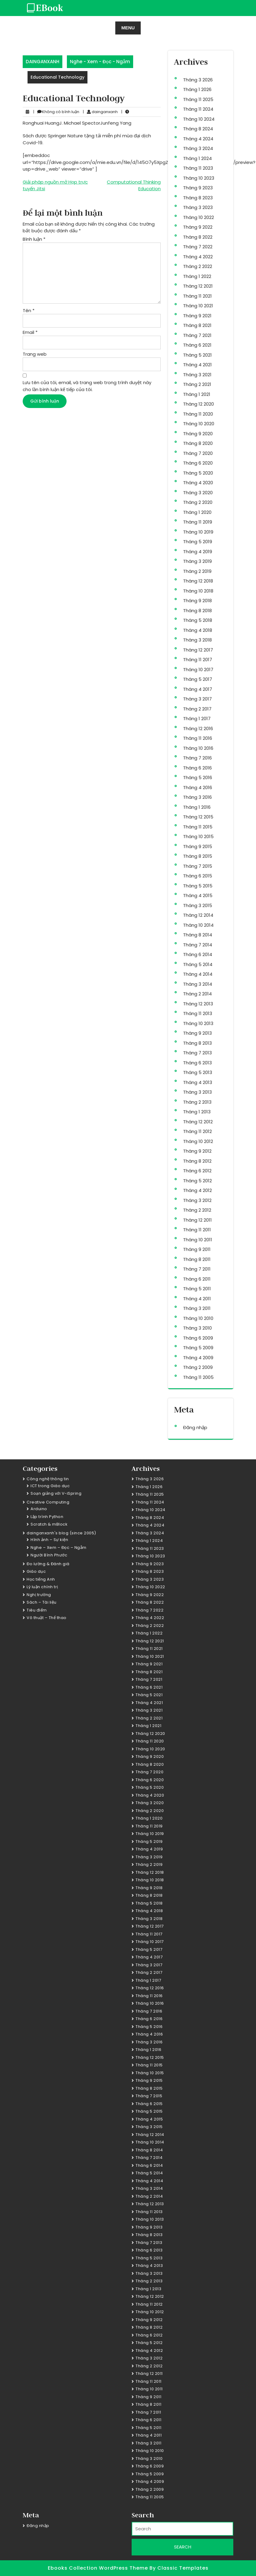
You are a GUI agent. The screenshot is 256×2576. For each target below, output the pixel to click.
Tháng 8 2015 (197, 856)
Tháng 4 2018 (197, 630)
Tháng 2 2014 (197, 994)
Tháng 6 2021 (197, 345)
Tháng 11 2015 (197, 827)
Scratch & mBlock (49, 1524)
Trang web (35, 354)
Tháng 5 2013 (197, 1072)
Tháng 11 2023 (198, 168)
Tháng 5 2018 (197, 620)
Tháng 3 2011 (197, 1308)
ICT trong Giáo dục (50, 1486)
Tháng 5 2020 (198, 473)
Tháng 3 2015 (197, 905)
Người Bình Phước (49, 1555)
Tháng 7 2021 (197, 335)
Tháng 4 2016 (197, 787)
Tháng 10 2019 (198, 532)
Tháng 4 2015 (197, 895)
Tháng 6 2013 (197, 1062)
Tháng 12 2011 (197, 1220)
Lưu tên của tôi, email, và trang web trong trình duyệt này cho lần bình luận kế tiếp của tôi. (87, 386)
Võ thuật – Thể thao (47, 1618)
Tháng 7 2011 (197, 1269)
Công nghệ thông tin (48, 1479)
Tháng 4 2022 (198, 256)
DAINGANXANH (42, 61)
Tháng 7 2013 (197, 1053)
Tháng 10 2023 (198, 178)
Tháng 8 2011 (197, 1259)
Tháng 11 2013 (197, 1013)
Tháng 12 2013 (198, 1004)
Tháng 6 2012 (197, 1170)
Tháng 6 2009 (198, 1338)
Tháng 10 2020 (198, 423)
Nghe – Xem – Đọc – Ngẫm (59, 1547)
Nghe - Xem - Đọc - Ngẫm (100, 61)
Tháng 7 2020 (198, 453)
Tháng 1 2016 (197, 807)
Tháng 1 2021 (196, 394)
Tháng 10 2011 (197, 1239)
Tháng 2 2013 (197, 1102)
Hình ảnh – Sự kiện (49, 1540)
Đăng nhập (195, 1427)
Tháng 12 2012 (198, 1121)
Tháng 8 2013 (197, 1043)
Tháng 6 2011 (197, 1279)
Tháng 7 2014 (197, 945)
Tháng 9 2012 (197, 1151)
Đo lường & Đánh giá (48, 1564)
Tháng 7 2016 (197, 758)
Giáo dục (36, 1571)
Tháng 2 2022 (197, 266)
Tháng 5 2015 (197, 886)
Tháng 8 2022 (197, 237)
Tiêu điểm (37, 1610)
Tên (28, 310)
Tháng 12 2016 (198, 728)
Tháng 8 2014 (197, 935)
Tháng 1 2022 (197, 276)
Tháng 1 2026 (197, 89)
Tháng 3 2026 (198, 80)
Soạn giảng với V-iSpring (56, 1493)
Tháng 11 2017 (197, 659)
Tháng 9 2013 (197, 1033)
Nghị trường (39, 1595)
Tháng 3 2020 (198, 492)
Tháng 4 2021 (197, 364)
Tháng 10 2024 (199, 119)
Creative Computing (48, 1502)
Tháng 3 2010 (197, 1328)
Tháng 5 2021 (197, 355)
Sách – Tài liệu (42, 1602)
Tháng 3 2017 (197, 699)
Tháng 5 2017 (197, 679)
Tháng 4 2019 (197, 551)
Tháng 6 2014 (197, 954)
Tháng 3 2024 (198, 148)
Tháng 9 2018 (197, 600)
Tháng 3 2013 (197, 1092)
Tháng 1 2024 (197, 158)
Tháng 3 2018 (197, 640)
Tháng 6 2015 (197, 876)
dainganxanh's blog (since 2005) (61, 1533)
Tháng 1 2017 (197, 718)
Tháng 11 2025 (198, 99)
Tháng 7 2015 (197, 866)
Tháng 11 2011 (197, 1229)
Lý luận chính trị (42, 1587)
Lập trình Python (47, 1517)
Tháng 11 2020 (198, 414)
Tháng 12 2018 (198, 581)
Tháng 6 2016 (197, 768)
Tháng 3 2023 (198, 207)
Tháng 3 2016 (197, 797)
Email (30, 332)
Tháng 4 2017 (197, 689)
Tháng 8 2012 (197, 1161)
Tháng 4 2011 (197, 1298)
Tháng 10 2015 (198, 836)
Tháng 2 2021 (197, 384)
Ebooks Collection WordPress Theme (98, 2568)
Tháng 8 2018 (197, 610)
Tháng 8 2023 (198, 197)
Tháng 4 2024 (198, 138)
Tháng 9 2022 (197, 227)
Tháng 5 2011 (197, 1288)
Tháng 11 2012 (197, 1131)
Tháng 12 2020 (198, 404)
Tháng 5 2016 (197, 777)
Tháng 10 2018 (198, 591)
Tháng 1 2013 (197, 1111)
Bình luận (34, 239)
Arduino (39, 1509)
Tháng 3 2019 (197, 561)
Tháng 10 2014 (198, 925)
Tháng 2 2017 (197, 709)
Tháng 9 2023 (198, 187)
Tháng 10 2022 (198, 217)
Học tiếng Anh (41, 1579)
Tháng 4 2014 (197, 974)
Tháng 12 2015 (198, 817)
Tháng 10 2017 (198, 669)
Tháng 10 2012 (198, 1141)
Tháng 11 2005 (198, 1377)
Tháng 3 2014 (197, 984)
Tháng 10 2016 (198, 748)
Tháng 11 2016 (197, 738)
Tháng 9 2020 (198, 433)
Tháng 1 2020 (197, 512)
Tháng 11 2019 (197, 522)
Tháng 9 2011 (197, 1249)
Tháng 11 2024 (198, 109)
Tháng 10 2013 (198, 1023)
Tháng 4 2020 (198, 482)
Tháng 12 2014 (198, 915)
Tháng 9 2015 (197, 846)
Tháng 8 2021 (197, 325)
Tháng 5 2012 (197, 1180)
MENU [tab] (128, 27)
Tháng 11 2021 (197, 296)
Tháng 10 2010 (198, 1318)
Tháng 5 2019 (197, 541)
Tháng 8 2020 (198, 443)
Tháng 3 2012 (197, 1200)
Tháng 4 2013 (197, 1082)
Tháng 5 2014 (197, 964)
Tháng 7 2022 (197, 246)
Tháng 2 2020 (197, 502)
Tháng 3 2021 (197, 374)
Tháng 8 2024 (198, 129)
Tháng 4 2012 (197, 1190)
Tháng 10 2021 (198, 305)
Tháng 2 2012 (197, 1210)
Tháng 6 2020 (198, 463)
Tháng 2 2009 (198, 1367)
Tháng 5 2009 (198, 1347)
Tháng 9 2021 (197, 315)
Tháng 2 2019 (197, 571)
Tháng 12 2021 (198, 286)
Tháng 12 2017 (198, 650)
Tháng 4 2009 (198, 1357)
